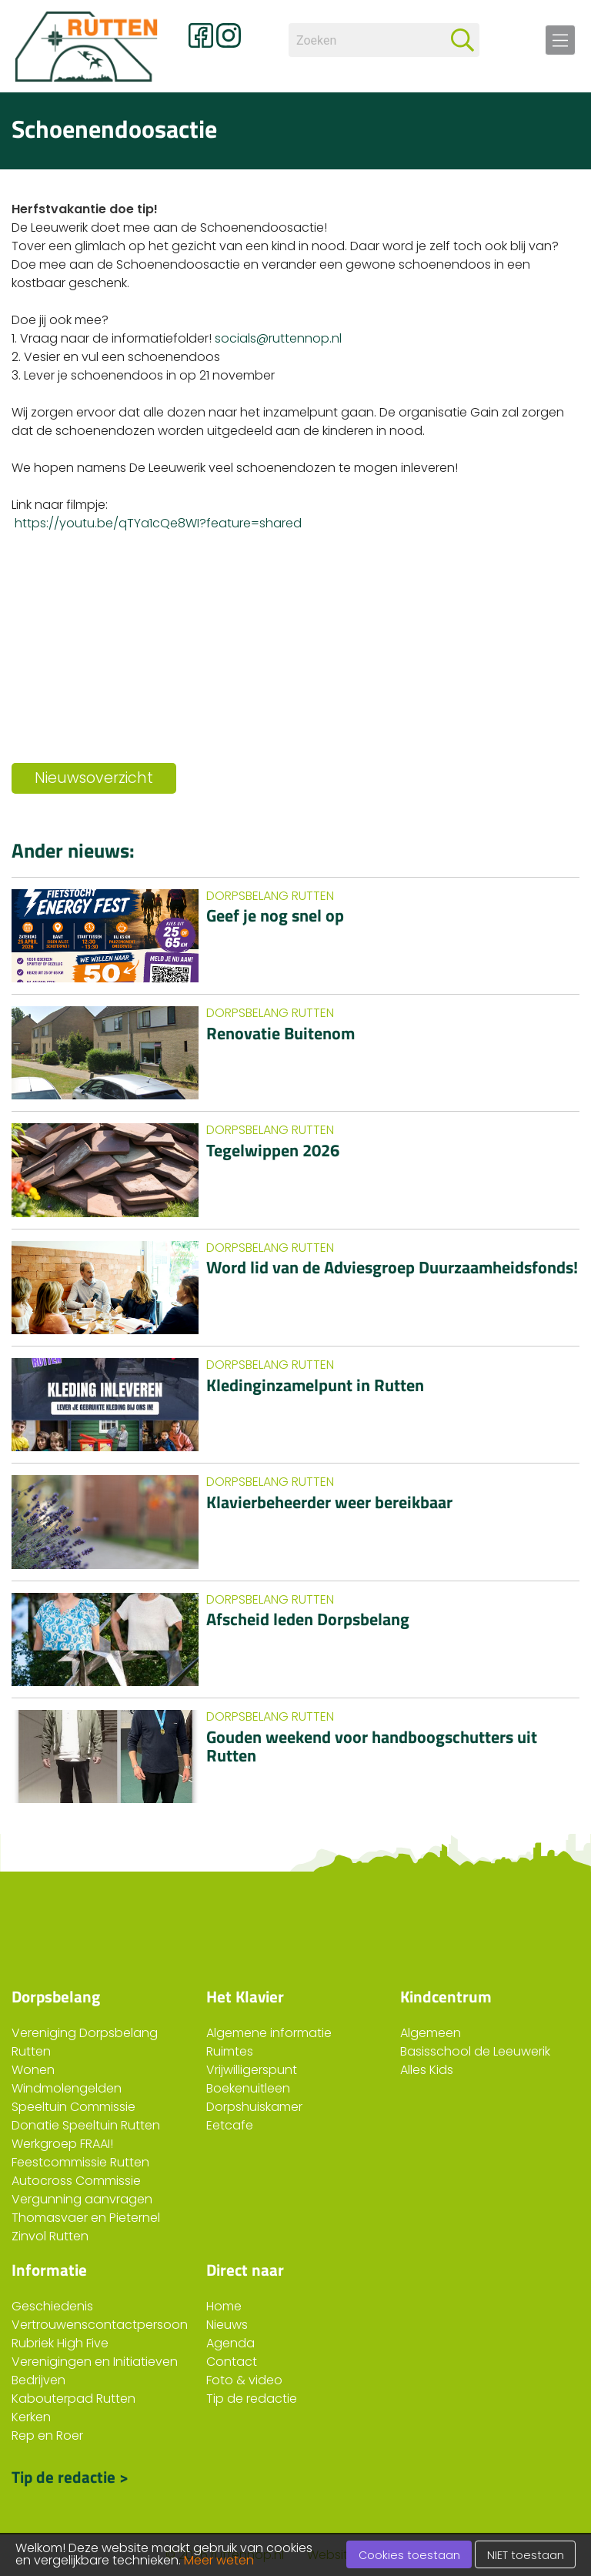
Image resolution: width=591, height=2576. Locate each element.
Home (224, 2306)
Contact (231, 2361)
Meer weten (219, 2560)
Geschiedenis (52, 2306)
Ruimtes (229, 2051)
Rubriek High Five (60, 2343)
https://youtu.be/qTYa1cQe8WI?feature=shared (158, 523)
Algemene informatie (269, 2033)
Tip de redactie (251, 2398)
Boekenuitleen (248, 2088)
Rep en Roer (47, 2435)
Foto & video (244, 2380)
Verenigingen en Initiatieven (95, 2361)
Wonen (33, 2070)
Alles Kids (426, 2070)
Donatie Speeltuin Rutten (86, 2125)
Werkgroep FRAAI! (62, 2144)
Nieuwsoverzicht (94, 778)
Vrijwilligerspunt (251, 2070)
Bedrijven (38, 2380)
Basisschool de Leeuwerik (475, 2051)
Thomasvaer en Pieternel (86, 2217)
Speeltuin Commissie (73, 2107)
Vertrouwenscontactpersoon (100, 2324)
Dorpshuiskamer (254, 2107)
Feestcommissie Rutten (80, 2162)
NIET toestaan (525, 2555)
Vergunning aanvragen (82, 2199)
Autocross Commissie (76, 2181)
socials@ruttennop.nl (278, 338)
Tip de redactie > (70, 2475)
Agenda (230, 2343)
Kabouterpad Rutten (73, 2398)
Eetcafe (229, 2125)
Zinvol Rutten (50, 2236)
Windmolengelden (67, 2088)
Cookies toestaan (409, 2555)
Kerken (31, 2417)
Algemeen (430, 2033)
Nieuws (227, 2324)
